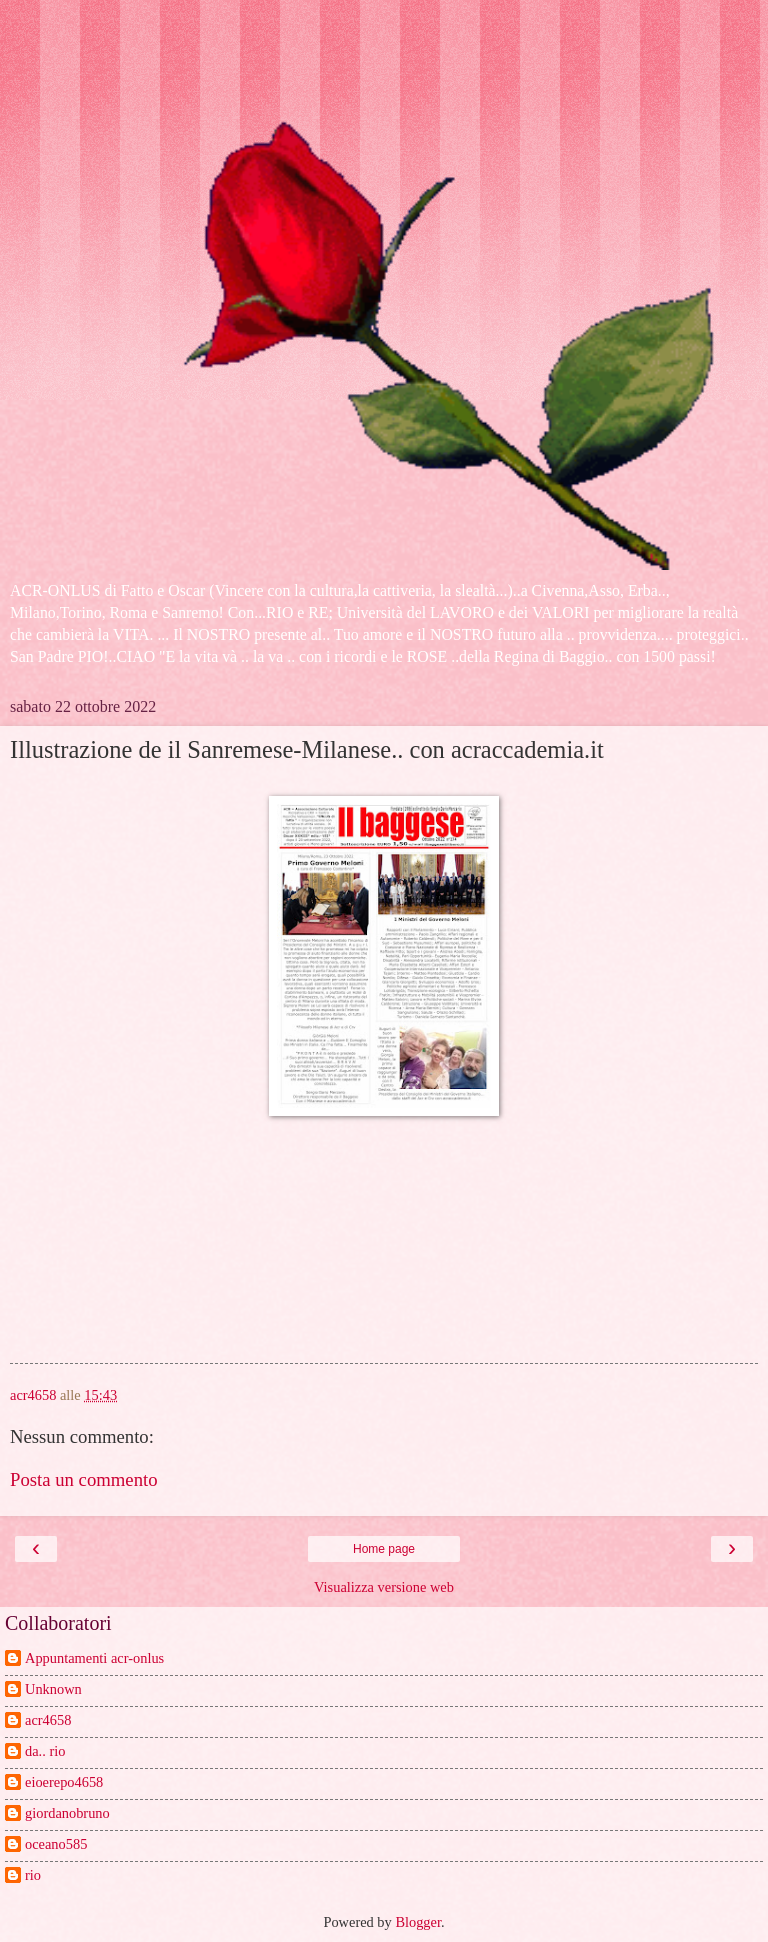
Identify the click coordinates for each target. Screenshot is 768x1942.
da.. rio (45, 1751)
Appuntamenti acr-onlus (94, 1658)
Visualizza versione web (384, 1587)
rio (33, 1875)
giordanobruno (67, 1813)
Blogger (418, 1922)
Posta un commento (84, 1479)
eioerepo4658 (64, 1782)
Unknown (53, 1689)
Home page (384, 1549)
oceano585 (56, 1844)
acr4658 (48, 1720)
